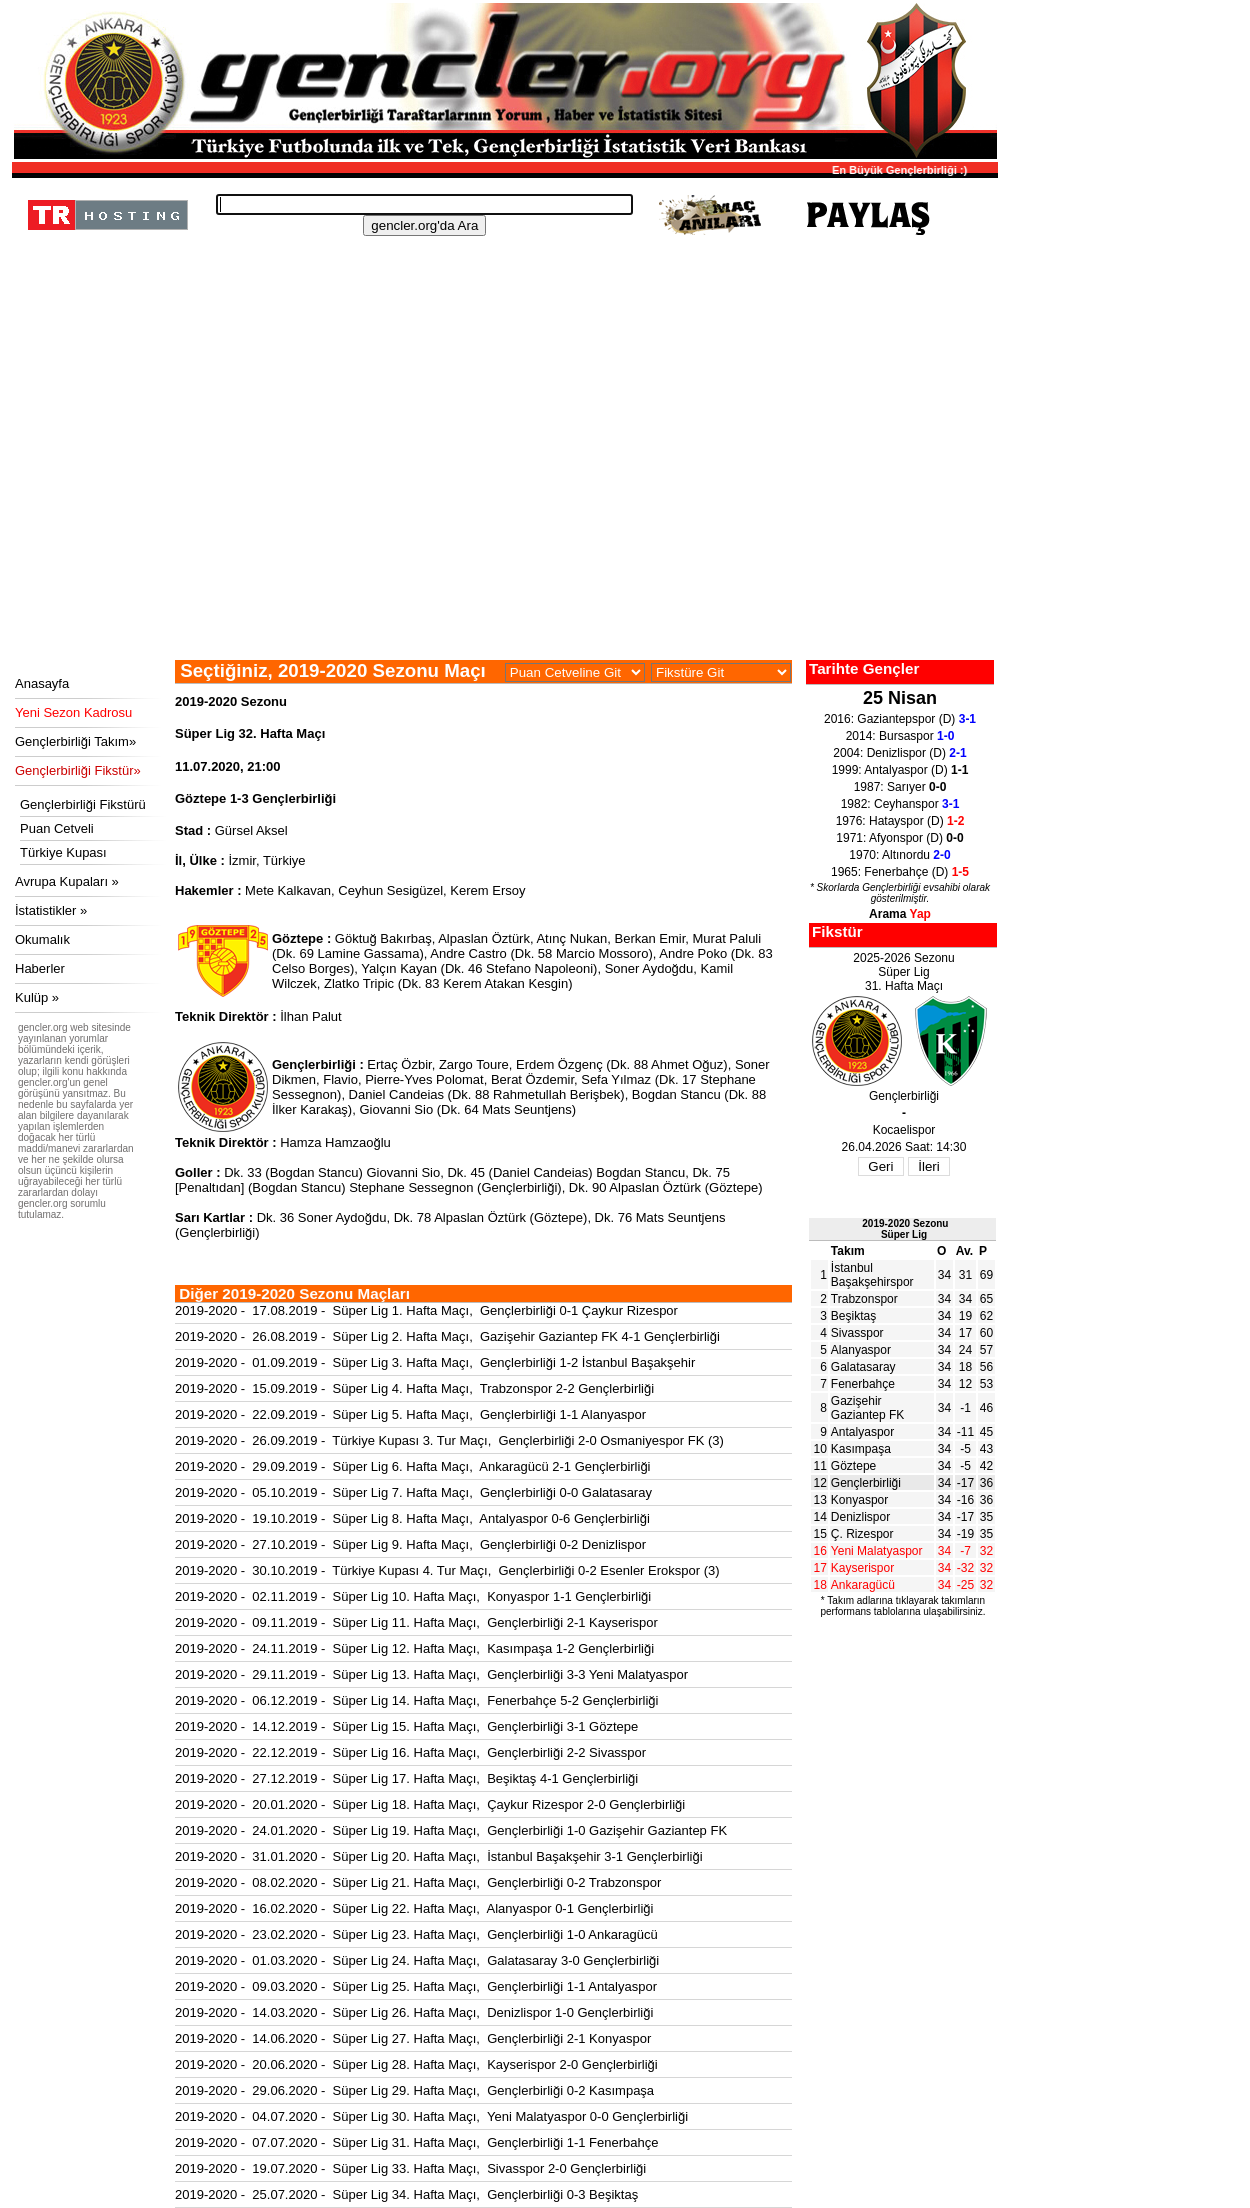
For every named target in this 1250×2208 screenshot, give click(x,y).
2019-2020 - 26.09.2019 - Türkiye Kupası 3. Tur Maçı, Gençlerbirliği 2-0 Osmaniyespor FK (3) (449, 1440)
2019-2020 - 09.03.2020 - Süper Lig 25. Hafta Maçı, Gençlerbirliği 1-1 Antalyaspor (416, 1986)
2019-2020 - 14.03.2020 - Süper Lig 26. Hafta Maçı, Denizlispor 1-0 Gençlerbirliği (414, 2012)
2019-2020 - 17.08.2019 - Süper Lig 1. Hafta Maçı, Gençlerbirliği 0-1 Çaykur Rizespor (426, 1310)
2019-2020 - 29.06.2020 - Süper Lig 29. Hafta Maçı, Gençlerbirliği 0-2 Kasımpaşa (414, 2090)
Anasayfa (42, 683)
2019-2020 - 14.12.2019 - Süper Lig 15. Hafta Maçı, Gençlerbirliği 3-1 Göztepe (406, 1726)
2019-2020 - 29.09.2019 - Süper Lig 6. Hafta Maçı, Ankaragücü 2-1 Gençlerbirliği (413, 1466)
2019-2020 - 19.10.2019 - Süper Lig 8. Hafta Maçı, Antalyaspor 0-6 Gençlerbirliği (412, 1518)
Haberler (40, 968)
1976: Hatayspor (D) (900, 821)
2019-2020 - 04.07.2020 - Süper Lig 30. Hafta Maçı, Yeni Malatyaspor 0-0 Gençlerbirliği (431, 2116)
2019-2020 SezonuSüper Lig (905, 1229)
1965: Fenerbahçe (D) (900, 872)
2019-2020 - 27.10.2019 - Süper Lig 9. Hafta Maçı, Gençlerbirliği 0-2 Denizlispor (410, 1544)
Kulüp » (37, 997)
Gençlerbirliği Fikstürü (83, 804)
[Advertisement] (502, 510)
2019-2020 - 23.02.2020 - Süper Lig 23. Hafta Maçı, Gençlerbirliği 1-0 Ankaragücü (416, 1934)
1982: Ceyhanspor (900, 804)
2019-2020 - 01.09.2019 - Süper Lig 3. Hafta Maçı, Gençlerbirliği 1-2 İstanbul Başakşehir (435, 1362)
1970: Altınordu (899, 855)
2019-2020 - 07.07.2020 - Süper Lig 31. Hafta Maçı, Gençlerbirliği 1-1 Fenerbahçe (416, 2142)
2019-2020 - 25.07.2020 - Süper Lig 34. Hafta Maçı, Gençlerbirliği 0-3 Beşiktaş (406, 2194)
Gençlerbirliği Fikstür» (78, 770)
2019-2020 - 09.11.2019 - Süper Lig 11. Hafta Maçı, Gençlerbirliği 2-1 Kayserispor (416, 1622)
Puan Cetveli (57, 828)
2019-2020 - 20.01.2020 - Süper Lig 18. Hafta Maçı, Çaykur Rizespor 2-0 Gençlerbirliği (430, 1804)
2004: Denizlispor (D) (899, 753)
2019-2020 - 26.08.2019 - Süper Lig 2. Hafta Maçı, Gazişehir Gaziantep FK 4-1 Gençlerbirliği (447, 1336)
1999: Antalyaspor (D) (900, 770)
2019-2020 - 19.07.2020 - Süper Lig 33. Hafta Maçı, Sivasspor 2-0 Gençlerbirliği (410, 2168)
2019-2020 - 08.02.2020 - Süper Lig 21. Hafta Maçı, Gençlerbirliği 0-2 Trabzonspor (418, 1882)
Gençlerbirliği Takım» (75, 741)
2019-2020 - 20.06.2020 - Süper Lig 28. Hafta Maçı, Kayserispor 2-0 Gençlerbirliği (416, 2064)
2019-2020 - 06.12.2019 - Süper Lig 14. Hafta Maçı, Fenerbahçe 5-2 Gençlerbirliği (416, 1700)
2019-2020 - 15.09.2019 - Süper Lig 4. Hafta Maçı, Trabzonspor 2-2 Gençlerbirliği (414, 1388)
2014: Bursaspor (900, 736)
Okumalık (42, 939)
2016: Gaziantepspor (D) (900, 719)
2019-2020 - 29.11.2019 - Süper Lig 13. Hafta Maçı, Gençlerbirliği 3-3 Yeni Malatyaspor (431, 1674)
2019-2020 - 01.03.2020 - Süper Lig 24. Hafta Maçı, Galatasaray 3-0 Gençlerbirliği (417, 1960)
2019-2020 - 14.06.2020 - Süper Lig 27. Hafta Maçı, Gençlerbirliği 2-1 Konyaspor (413, 2038)
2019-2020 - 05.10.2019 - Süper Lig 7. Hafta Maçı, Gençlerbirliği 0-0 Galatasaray (413, 1492)
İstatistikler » (51, 910)
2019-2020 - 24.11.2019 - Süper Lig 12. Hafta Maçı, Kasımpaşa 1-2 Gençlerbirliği (414, 1648)
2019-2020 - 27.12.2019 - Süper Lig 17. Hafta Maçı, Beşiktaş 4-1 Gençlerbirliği (406, 1778)
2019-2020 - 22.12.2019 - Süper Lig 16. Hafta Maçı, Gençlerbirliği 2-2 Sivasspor (410, 1752)
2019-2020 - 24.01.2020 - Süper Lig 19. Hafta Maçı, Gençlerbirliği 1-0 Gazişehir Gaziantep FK (451, 1830)
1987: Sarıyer (900, 787)
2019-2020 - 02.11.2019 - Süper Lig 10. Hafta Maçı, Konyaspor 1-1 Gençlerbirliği (413, 1596)
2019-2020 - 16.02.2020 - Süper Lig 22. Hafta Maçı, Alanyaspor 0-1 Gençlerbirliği (414, 1908)
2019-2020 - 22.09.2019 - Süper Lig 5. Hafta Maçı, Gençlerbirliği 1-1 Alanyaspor (410, 1414)
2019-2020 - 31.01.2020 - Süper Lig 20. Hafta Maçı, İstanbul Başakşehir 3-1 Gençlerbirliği (439, 1856)
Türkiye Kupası (63, 852)
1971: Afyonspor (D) (899, 838)
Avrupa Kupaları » (67, 881)
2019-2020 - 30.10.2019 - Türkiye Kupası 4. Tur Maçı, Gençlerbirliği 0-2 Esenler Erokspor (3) (447, 1570)
